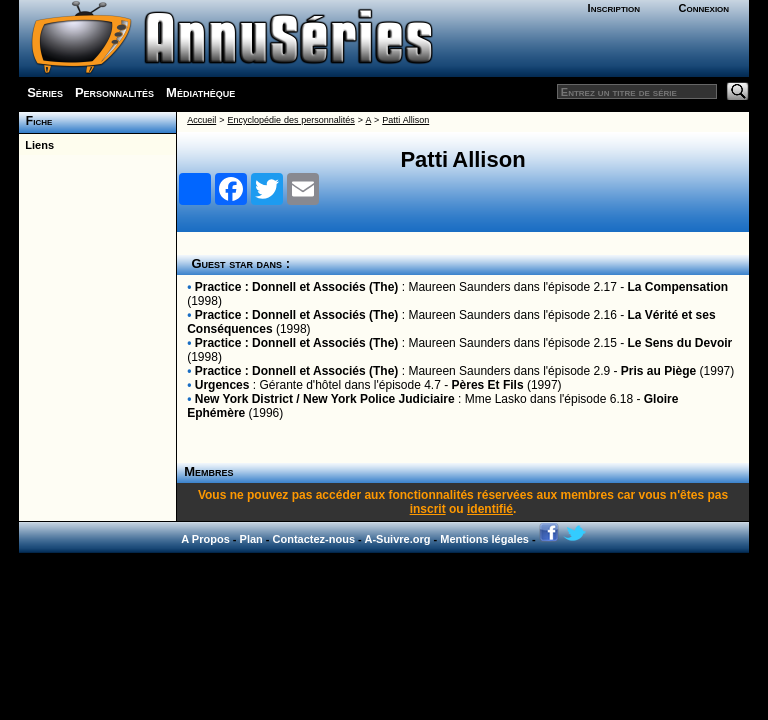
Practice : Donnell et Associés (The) (297, 287)
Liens (36, 145)
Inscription (614, 8)
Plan (251, 539)
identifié (490, 509)
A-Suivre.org (397, 539)
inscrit (428, 509)
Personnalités (114, 92)
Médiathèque (200, 92)
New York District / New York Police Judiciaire (325, 399)
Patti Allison (405, 120)
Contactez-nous (314, 539)
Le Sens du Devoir (680, 343)
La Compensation (678, 287)
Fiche (35, 121)
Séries (45, 92)
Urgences (222, 385)
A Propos (205, 539)
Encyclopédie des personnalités (290, 120)
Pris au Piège (658, 371)
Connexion (703, 8)
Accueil (201, 120)
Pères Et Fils (488, 385)
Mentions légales (484, 539)
